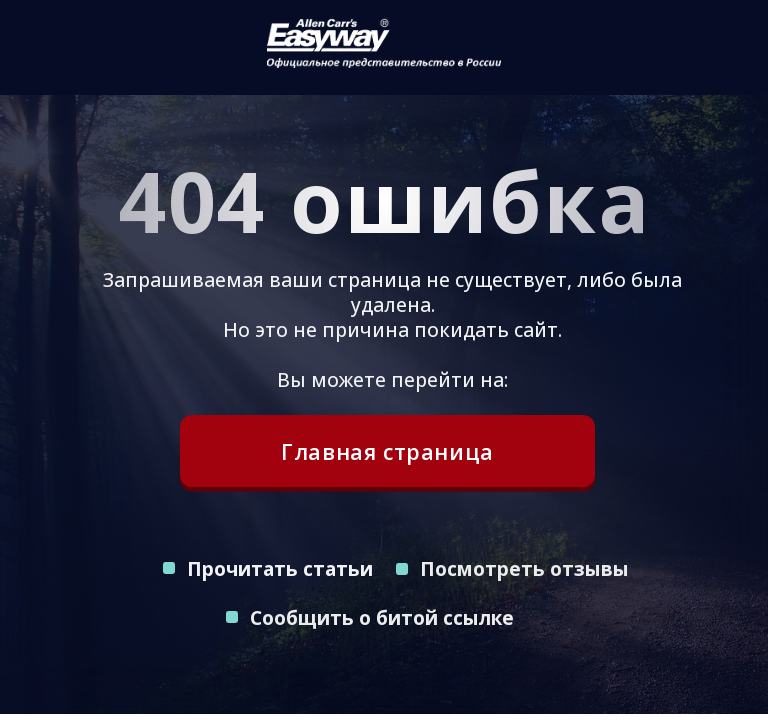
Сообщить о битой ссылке (382, 617)
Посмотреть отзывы (524, 568)
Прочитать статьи (280, 568)
